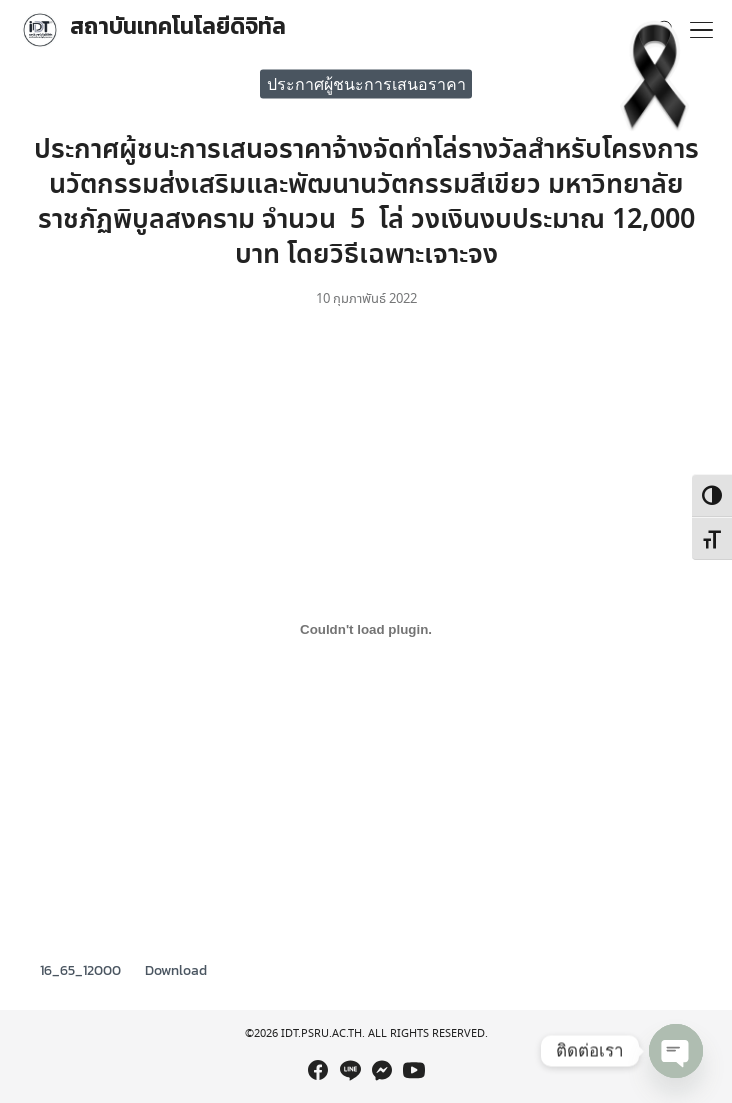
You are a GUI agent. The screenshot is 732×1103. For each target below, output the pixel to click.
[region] (366, 1017)
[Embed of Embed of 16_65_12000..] (366, 629)
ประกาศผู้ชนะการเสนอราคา (366, 83)
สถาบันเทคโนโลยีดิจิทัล (178, 26)
